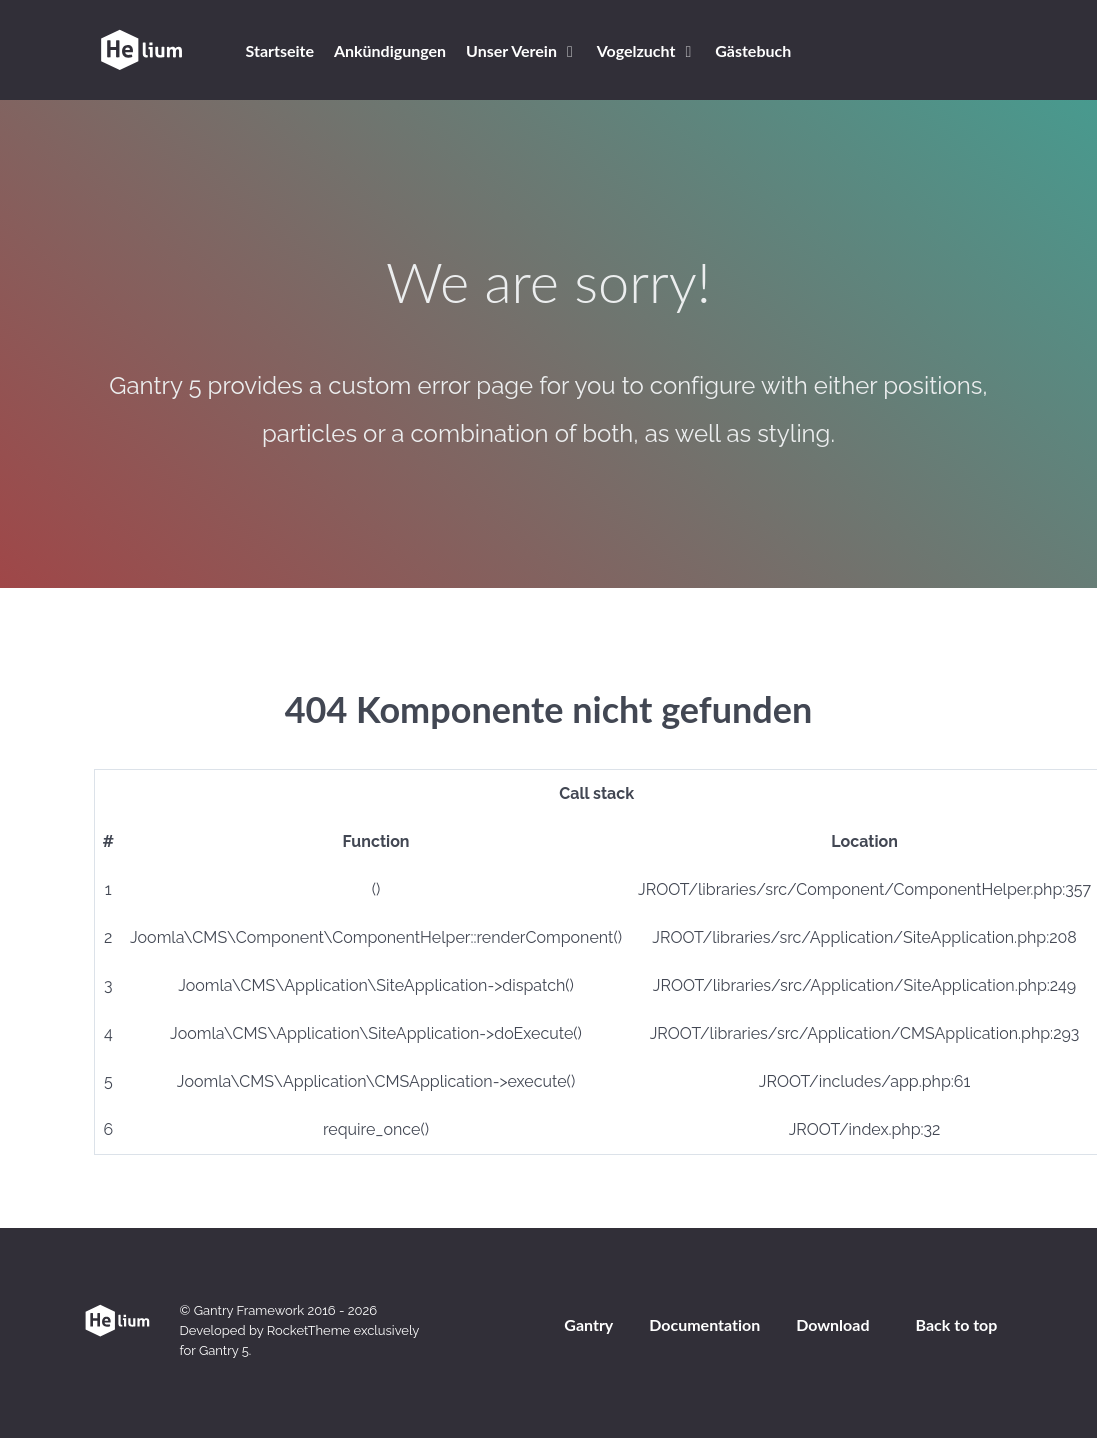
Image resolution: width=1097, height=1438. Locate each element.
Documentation (704, 1324)
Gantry (588, 1324)
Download (832, 1324)
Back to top (957, 1324)
